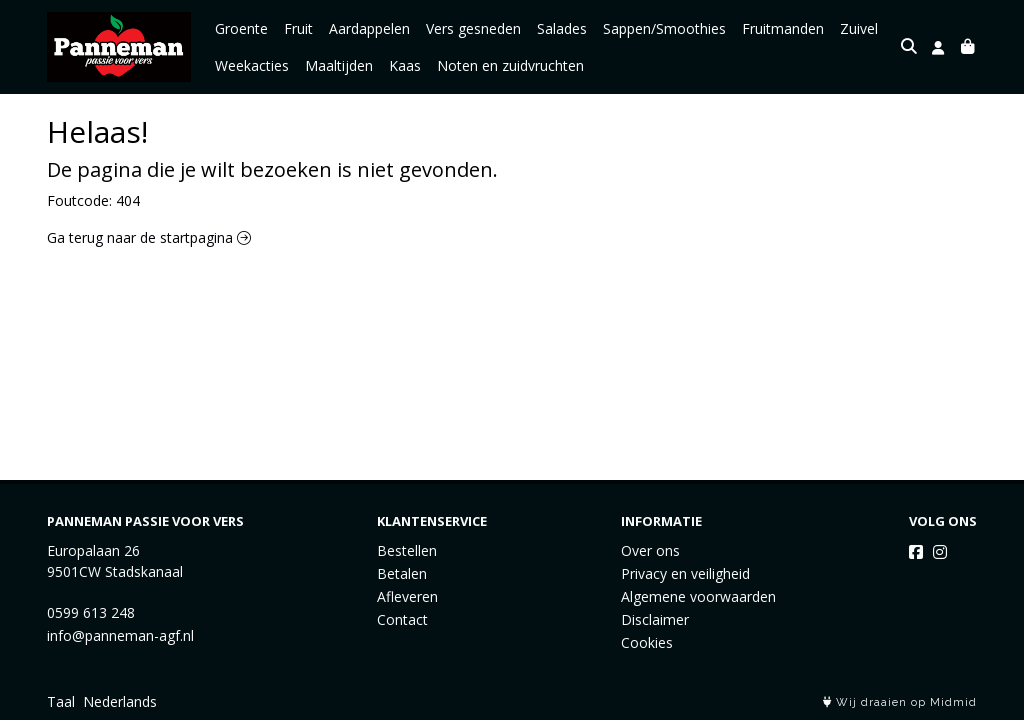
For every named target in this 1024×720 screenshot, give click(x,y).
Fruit (298, 28)
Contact (402, 619)
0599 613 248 (91, 612)
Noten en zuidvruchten (510, 65)
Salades (562, 28)
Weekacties (252, 65)
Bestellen (407, 550)
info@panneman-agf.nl (120, 635)
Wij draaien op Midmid (900, 702)
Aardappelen (369, 28)
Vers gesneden (473, 28)
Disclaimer (655, 619)
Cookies (647, 642)
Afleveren (407, 596)
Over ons (650, 550)
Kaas (405, 65)
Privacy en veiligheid (685, 573)
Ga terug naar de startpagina (149, 237)
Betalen (402, 573)
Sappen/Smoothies (664, 28)
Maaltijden (339, 65)
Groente (241, 28)
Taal (61, 701)
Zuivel (859, 28)
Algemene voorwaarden (698, 596)
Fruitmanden (783, 28)
